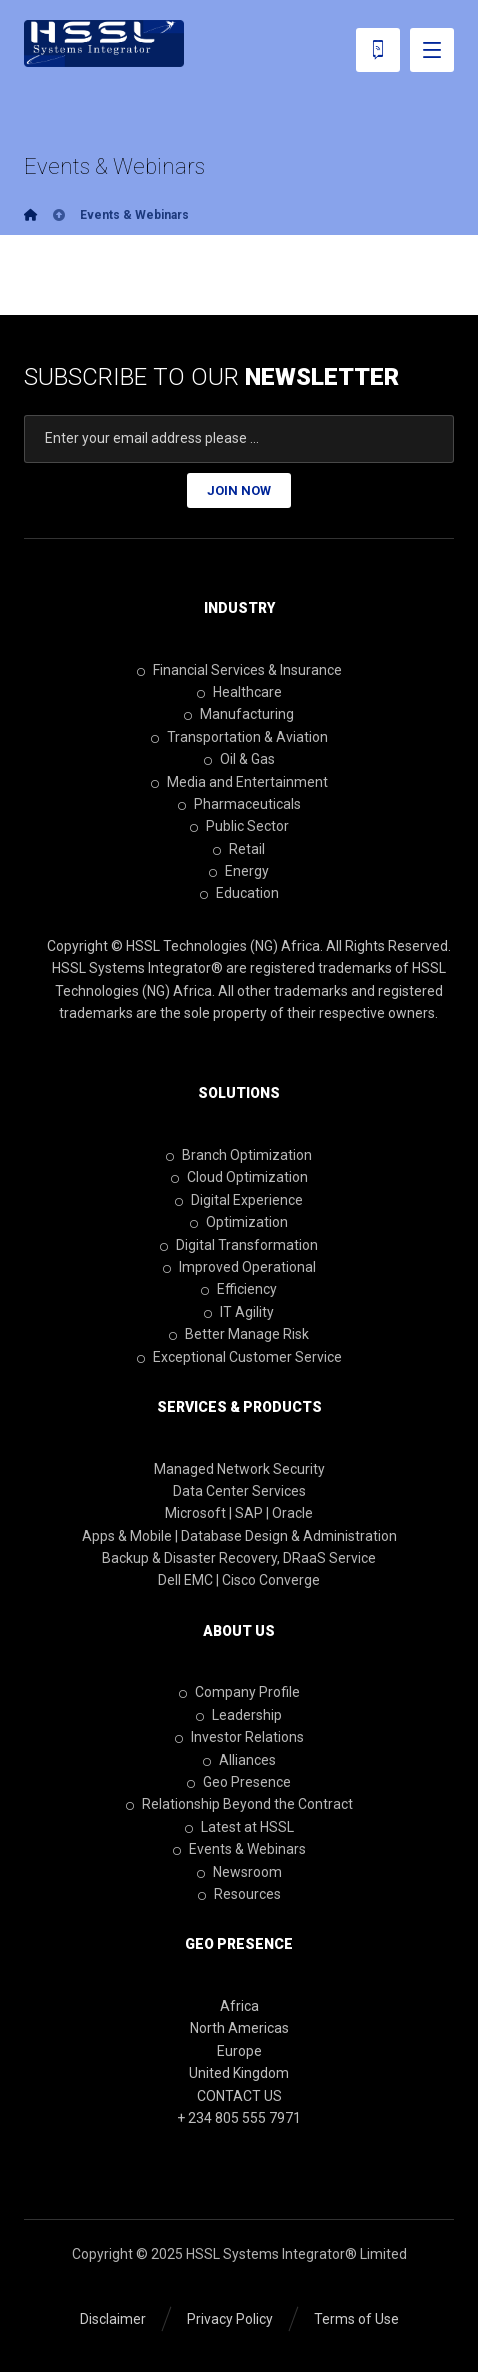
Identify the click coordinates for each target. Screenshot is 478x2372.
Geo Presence (239, 1782)
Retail (239, 849)
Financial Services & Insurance (239, 670)
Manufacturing (239, 714)
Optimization (239, 1222)
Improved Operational (239, 1267)
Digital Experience (239, 1200)
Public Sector (239, 826)
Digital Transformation (239, 1245)
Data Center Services (239, 1491)
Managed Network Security (239, 1469)
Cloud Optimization (239, 1177)
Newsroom (239, 1872)
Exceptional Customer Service (239, 1357)
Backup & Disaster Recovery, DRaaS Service (239, 1558)
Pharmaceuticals (239, 804)
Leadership (239, 1715)
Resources (239, 1894)
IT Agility (239, 1312)
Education (239, 893)
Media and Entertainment (239, 782)
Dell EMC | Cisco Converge (239, 1580)
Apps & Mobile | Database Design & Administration (239, 1536)
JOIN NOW (239, 490)
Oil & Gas (239, 759)
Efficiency (239, 1289)
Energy (239, 871)
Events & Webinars (239, 1849)
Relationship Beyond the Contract (239, 1804)
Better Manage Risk (239, 1334)
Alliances (239, 1760)
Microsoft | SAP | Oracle (239, 1513)
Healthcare (239, 692)
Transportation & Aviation (239, 737)
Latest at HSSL (239, 1827)
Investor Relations (239, 1737)
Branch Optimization (239, 1155)
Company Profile (239, 1692)
